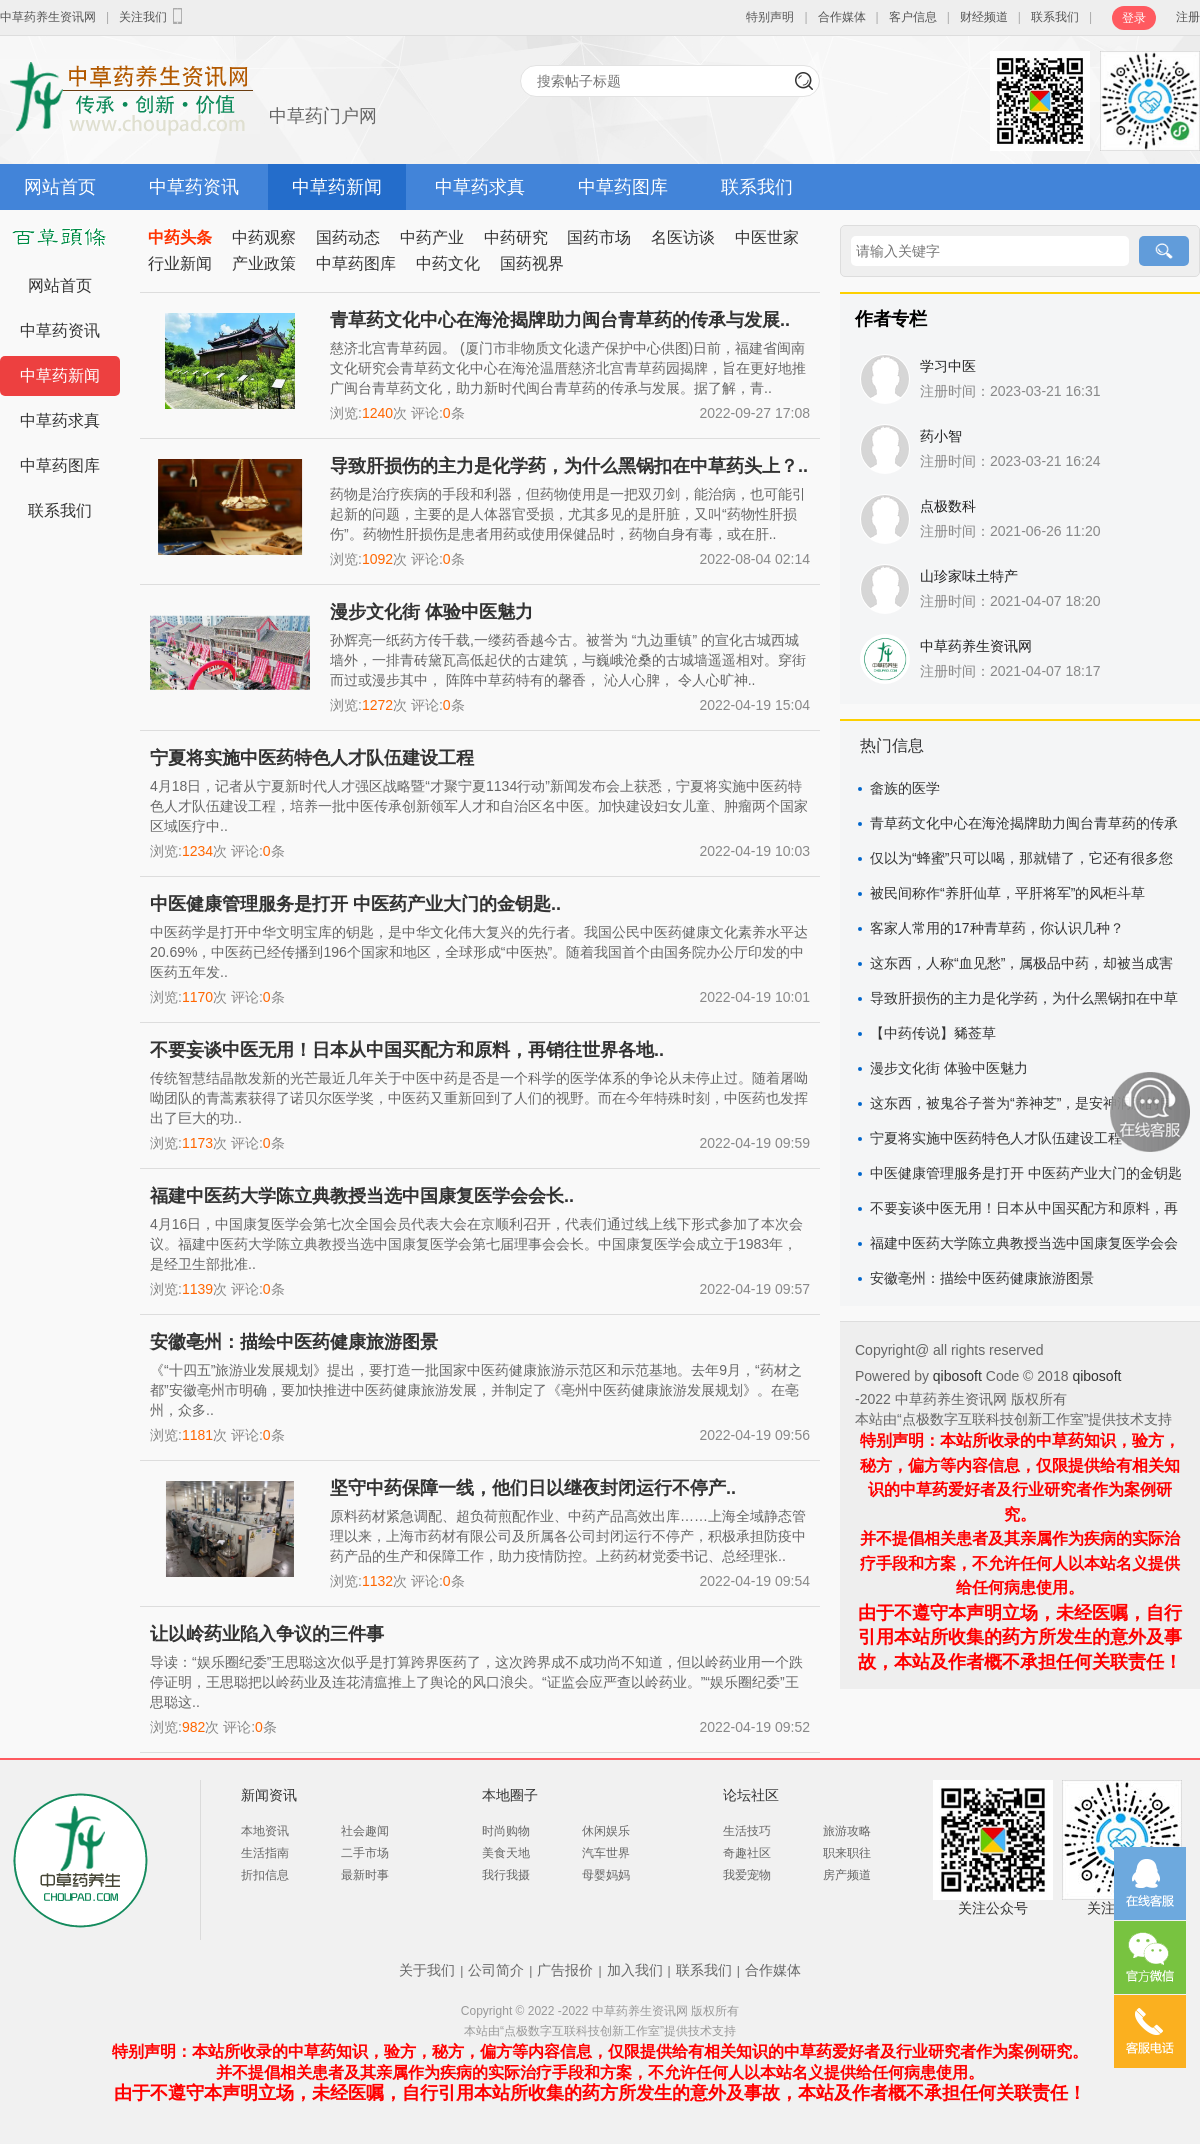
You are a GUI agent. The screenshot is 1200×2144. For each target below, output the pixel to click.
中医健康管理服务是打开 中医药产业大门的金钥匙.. (355, 904)
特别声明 (770, 17)
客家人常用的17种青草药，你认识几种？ (997, 928)
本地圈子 (510, 1795)
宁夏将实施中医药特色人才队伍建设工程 (312, 758)
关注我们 (153, 16)
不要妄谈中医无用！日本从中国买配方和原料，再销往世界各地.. (407, 1050)
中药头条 (180, 237)
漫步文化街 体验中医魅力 (431, 612)
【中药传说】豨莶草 (933, 1033)
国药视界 (532, 263)
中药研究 (516, 237)
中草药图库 (623, 187)
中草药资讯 (194, 187)
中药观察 (264, 237)
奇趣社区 (747, 1853)
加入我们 (635, 1970)
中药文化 (448, 263)
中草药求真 (480, 187)
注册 (1188, 17)
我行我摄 (506, 1875)
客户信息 (913, 17)
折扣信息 (265, 1875)
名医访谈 (683, 237)
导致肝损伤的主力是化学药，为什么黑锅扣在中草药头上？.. (569, 466)
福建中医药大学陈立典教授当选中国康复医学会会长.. (362, 1196)
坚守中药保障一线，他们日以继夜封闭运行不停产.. (533, 1488)
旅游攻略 (847, 1831)
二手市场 (365, 1853)
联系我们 (1055, 17)
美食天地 (506, 1853)
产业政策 (264, 263)
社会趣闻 (365, 1831)
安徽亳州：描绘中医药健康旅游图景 (294, 1342)
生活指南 (265, 1853)
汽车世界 (606, 1853)
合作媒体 (842, 17)
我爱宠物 (747, 1875)
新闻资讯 (269, 1795)
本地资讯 (265, 1831)
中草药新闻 (337, 187)
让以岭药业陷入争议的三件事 (267, 1634)
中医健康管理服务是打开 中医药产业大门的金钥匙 (1026, 1173)
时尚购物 (506, 1831)
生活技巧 (747, 1831)
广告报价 (565, 1970)
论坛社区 (751, 1795)
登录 (1134, 18)
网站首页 (60, 187)
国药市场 (599, 237)
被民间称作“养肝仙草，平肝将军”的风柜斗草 (1007, 893)
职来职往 (847, 1853)
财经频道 (984, 17)
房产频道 (847, 1875)
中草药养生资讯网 (48, 17)
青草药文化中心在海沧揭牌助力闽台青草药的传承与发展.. (560, 320)
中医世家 (767, 237)
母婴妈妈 (606, 1875)
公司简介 (496, 1970)
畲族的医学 (905, 788)
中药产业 (432, 237)
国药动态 (348, 237)
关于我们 (427, 1970)
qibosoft (959, 1376)
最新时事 (365, 1875)
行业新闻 (180, 263)
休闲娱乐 (606, 1831)
